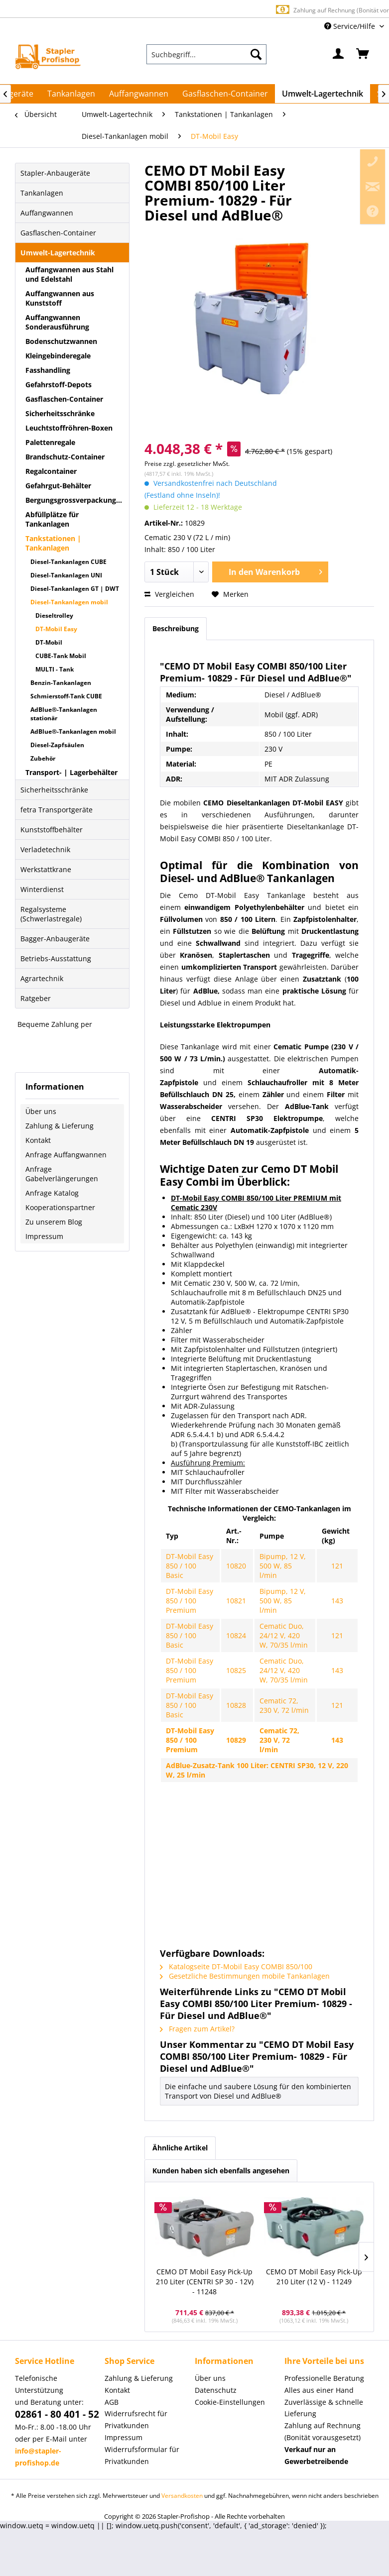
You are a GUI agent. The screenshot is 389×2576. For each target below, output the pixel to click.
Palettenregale (50, 442)
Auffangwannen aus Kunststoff (59, 298)
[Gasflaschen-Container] (225, 93)
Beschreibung (175, 628)
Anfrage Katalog (52, 1193)
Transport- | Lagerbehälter (71, 772)
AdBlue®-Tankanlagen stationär (63, 713)
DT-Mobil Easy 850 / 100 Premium (189, 1600)
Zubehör (42, 758)
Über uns (40, 1111)
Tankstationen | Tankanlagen (53, 543)
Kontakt (38, 1140)
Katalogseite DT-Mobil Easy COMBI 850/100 (236, 1966)
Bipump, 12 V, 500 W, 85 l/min (282, 1566)
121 (337, 1565)
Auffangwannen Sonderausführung (57, 322)
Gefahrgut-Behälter (58, 485)
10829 (236, 1740)
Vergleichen (169, 594)
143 (337, 1600)
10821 (236, 1600)
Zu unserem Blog (53, 1222)
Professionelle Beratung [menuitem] (324, 2378)
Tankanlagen (41, 193)
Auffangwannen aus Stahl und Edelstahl (69, 274)
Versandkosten (182, 2495)
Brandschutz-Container (65, 456)
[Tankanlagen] (71, 93)
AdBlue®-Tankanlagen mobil (73, 731)
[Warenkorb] (363, 54)
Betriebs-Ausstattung (55, 958)
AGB (112, 2402)
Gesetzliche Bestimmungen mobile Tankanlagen (245, 1976)
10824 (236, 1635)
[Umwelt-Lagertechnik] (322, 93)
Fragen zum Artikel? (197, 2028)
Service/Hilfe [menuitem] (350, 26)
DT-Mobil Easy (56, 629)
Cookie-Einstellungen (230, 2402)
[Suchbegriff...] (206, 54)
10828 (236, 1705)
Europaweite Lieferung (183, 9)
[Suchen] (256, 54)
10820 (236, 1565)
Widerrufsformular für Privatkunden (142, 2455)
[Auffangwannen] (138, 93)
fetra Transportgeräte (56, 809)
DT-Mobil (48, 642)
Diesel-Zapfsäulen (57, 745)
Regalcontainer (51, 471)
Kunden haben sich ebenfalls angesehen (220, 2170)
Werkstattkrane (45, 869)
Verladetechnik (45, 849)
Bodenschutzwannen (61, 341)
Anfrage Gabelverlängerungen (61, 1173)
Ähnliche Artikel (180, 2147)
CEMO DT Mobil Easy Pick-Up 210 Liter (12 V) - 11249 (314, 2276)
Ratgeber (35, 998)
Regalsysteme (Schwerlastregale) (51, 913)
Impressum (44, 1236)
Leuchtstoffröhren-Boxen (69, 428)
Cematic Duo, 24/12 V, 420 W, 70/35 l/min (283, 1635)
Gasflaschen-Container (58, 232)
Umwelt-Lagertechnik (57, 252)
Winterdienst (42, 889)
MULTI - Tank (54, 669)
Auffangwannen (46, 213)
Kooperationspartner (60, 1207)
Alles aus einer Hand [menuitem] (319, 2390)
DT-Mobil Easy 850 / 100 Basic (189, 1566)
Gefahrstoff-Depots (58, 384)
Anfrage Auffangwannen (66, 1154)
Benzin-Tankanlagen (60, 682)
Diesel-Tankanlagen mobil (69, 602)
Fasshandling (47, 370)
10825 (236, 1670)
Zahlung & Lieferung (59, 1125)
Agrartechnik (41, 978)
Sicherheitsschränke (60, 413)
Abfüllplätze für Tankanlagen (52, 519)
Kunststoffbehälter (51, 829)
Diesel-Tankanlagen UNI (66, 575)
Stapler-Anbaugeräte (55, 173)
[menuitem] (206, 54)
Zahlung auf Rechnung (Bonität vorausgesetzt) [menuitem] (322, 2431)
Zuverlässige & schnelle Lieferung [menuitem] (323, 2408)
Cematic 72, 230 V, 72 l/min (284, 1705)
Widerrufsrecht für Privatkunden (136, 2419)
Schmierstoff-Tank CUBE (66, 696)
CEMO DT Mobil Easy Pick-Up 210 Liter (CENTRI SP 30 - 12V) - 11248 (205, 2281)
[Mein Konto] (339, 54)
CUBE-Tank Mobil (60, 656)
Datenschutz (216, 2390)
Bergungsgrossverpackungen (75, 500)
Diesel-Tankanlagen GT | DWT (74, 588)
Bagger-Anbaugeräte (55, 938)
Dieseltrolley (54, 615)
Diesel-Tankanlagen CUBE (68, 562)
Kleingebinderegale (58, 355)
